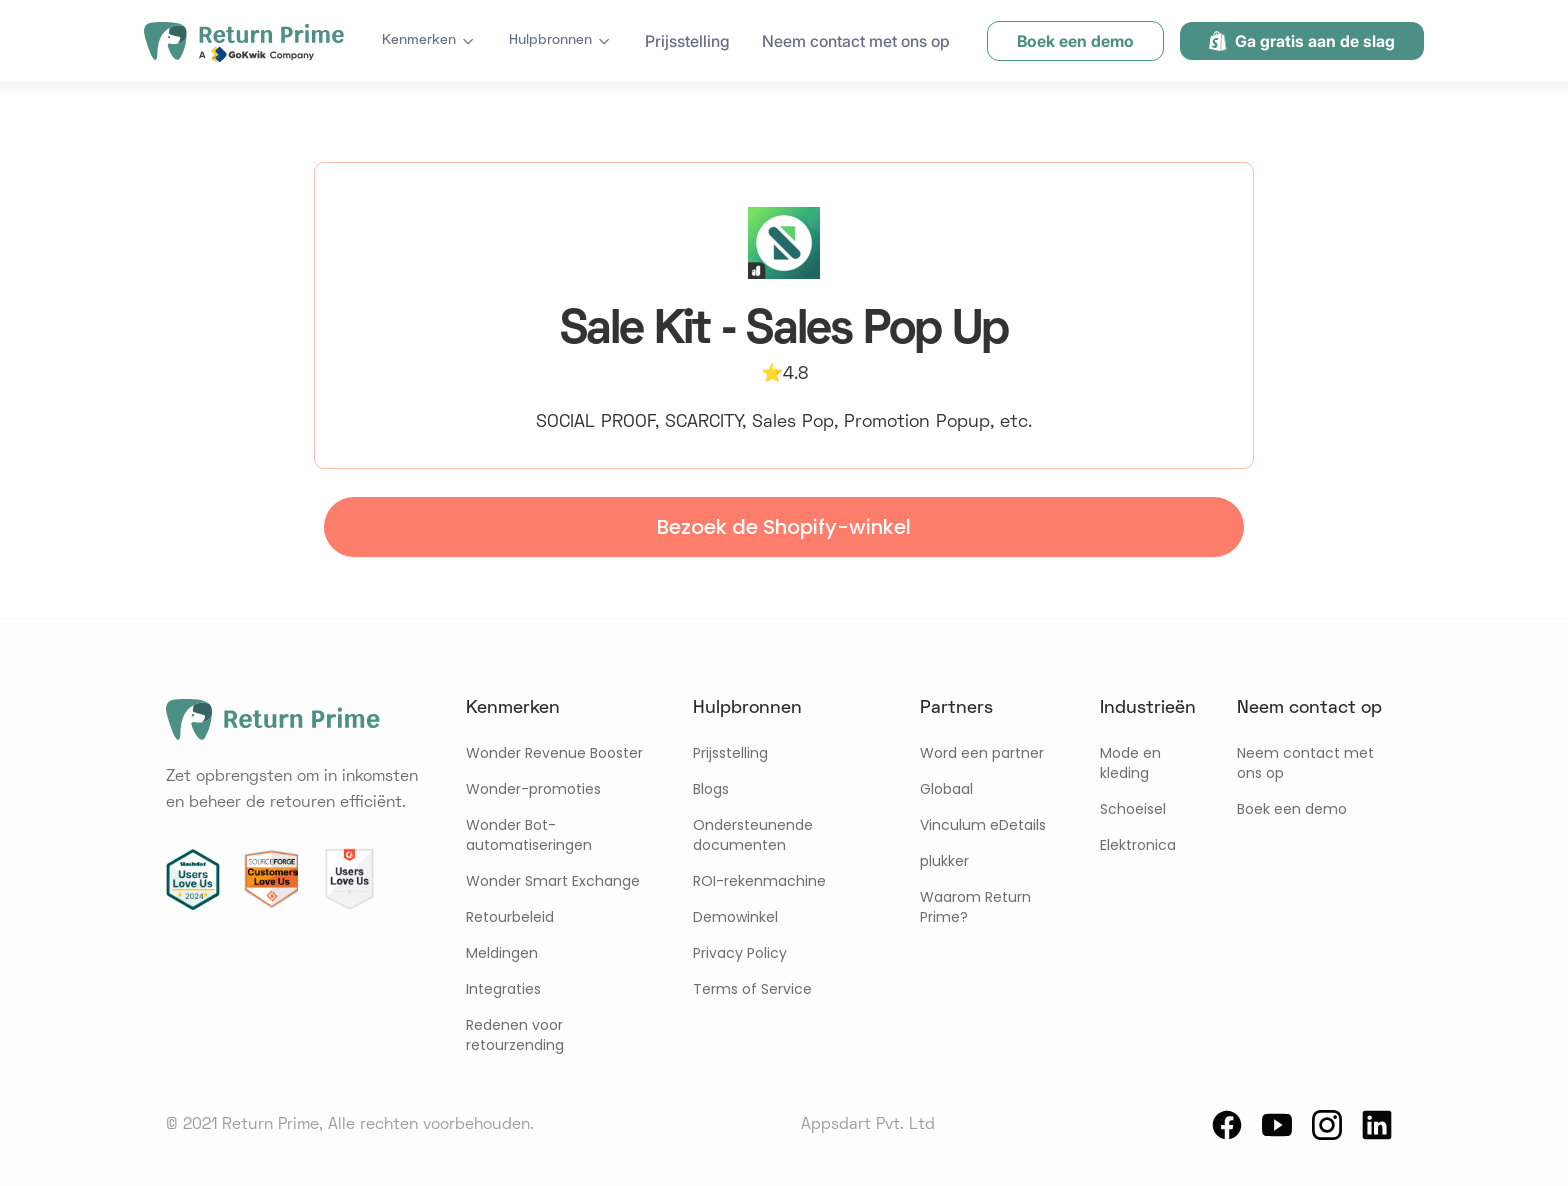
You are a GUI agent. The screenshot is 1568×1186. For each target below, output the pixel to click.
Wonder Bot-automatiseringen (529, 835)
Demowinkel (735, 917)
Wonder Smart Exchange (553, 881)
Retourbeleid (510, 917)
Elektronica (1138, 845)
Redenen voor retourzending (515, 1035)
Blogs (711, 789)
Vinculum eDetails (983, 825)
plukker (944, 861)
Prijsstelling (687, 41)
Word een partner (982, 753)
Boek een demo (1292, 809)
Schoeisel (1133, 809)
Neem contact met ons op (856, 41)
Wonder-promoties (533, 789)
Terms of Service (752, 989)
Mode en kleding (1130, 763)
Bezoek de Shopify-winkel (784, 527)
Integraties (503, 989)
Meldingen (502, 953)
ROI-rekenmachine (759, 881)
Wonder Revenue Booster (554, 753)
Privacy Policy (740, 953)
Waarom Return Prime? (975, 907)
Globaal (946, 789)
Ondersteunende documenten (753, 835)
